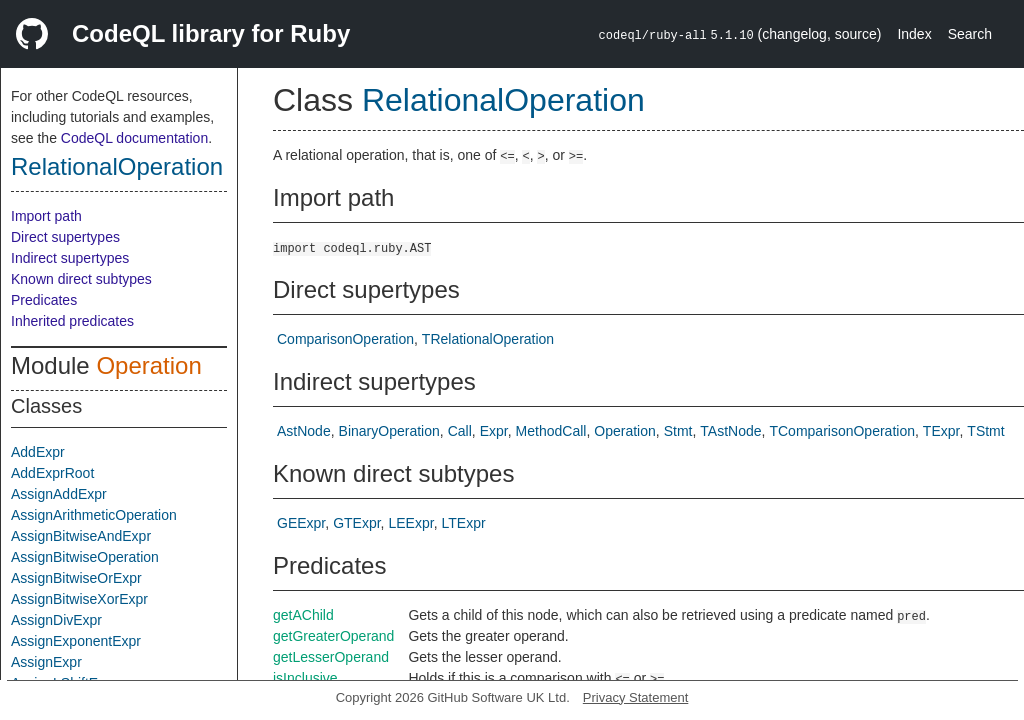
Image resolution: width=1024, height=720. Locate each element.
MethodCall (551, 431)
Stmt (678, 431)
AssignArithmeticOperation (94, 515)
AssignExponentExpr (76, 641)
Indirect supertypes (70, 258)
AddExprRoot (52, 473)
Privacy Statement (636, 697)
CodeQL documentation (134, 138)
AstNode (304, 431)
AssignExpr (46, 662)
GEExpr (301, 523)
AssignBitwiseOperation (85, 557)
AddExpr (38, 452)
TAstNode (730, 431)
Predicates (44, 300)
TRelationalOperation (488, 339)
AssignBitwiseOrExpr (76, 578)
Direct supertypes (65, 237)
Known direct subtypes (81, 279)
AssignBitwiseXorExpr (79, 599)
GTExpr (356, 523)
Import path (46, 216)
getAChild (303, 615)
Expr (494, 431)
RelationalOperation (117, 166)
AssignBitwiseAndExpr (81, 536)
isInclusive (305, 678)
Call (460, 431)
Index (914, 34)
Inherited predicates (72, 321)
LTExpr (464, 523)
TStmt (985, 431)
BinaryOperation (389, 431)
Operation (148, 365)
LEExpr (411, 523)
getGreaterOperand (333, 636)
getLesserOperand (331, 657)
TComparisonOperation (842, 431)
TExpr (941, 431)
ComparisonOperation (345, 339)
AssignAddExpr (59, 494)
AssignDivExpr (56, 620)
